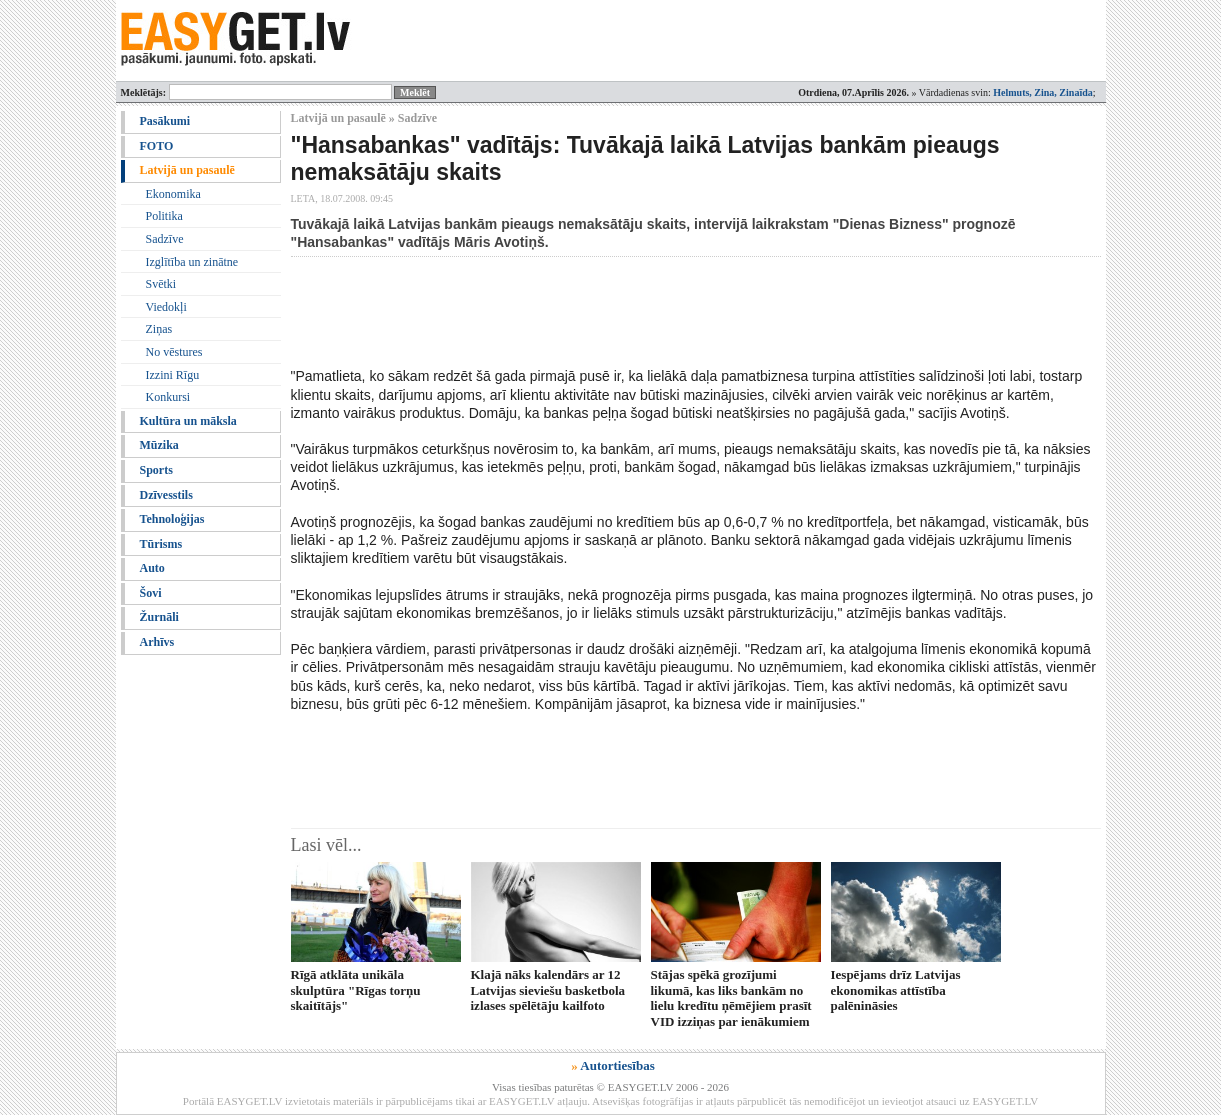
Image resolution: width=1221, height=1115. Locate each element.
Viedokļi (166, 307)
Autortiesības (617, 1065)
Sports (156, 470)
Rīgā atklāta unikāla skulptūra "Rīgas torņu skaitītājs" (356, 990)
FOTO (157, 146)
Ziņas (159, 329)
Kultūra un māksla (188, 421)
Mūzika (159, 445)
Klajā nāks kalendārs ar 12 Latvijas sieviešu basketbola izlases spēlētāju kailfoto (548, 990)
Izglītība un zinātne (192, 262)
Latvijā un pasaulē (187, 170)
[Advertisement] (655, 312)
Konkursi (168, 397)
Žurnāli (159, 617)
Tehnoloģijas (172, 519)
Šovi (151, 593)
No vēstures (174, 352)
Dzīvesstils (166, 495)
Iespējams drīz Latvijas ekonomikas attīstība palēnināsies (896, 990)
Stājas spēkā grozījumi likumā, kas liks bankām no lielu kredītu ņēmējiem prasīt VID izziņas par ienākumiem (731, 997)
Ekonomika (173, 194)
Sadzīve (165, 239)
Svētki (161, 284)
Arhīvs (157, 642)
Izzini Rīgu (173, 375)
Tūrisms (161, 544)
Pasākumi (165, 121)
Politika (164, 216)
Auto (152, 568)
